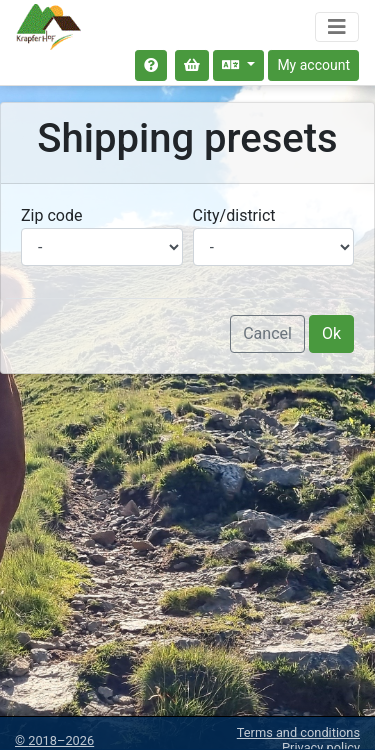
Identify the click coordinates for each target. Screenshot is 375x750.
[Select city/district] (274, 247)
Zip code (51, 215)
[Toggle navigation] (337, 27)
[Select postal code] (102, 247)
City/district (234, 215)
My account (313, 65)
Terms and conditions (298, 732)
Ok (331, 333)
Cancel (267, 333)
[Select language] (238, 65)
